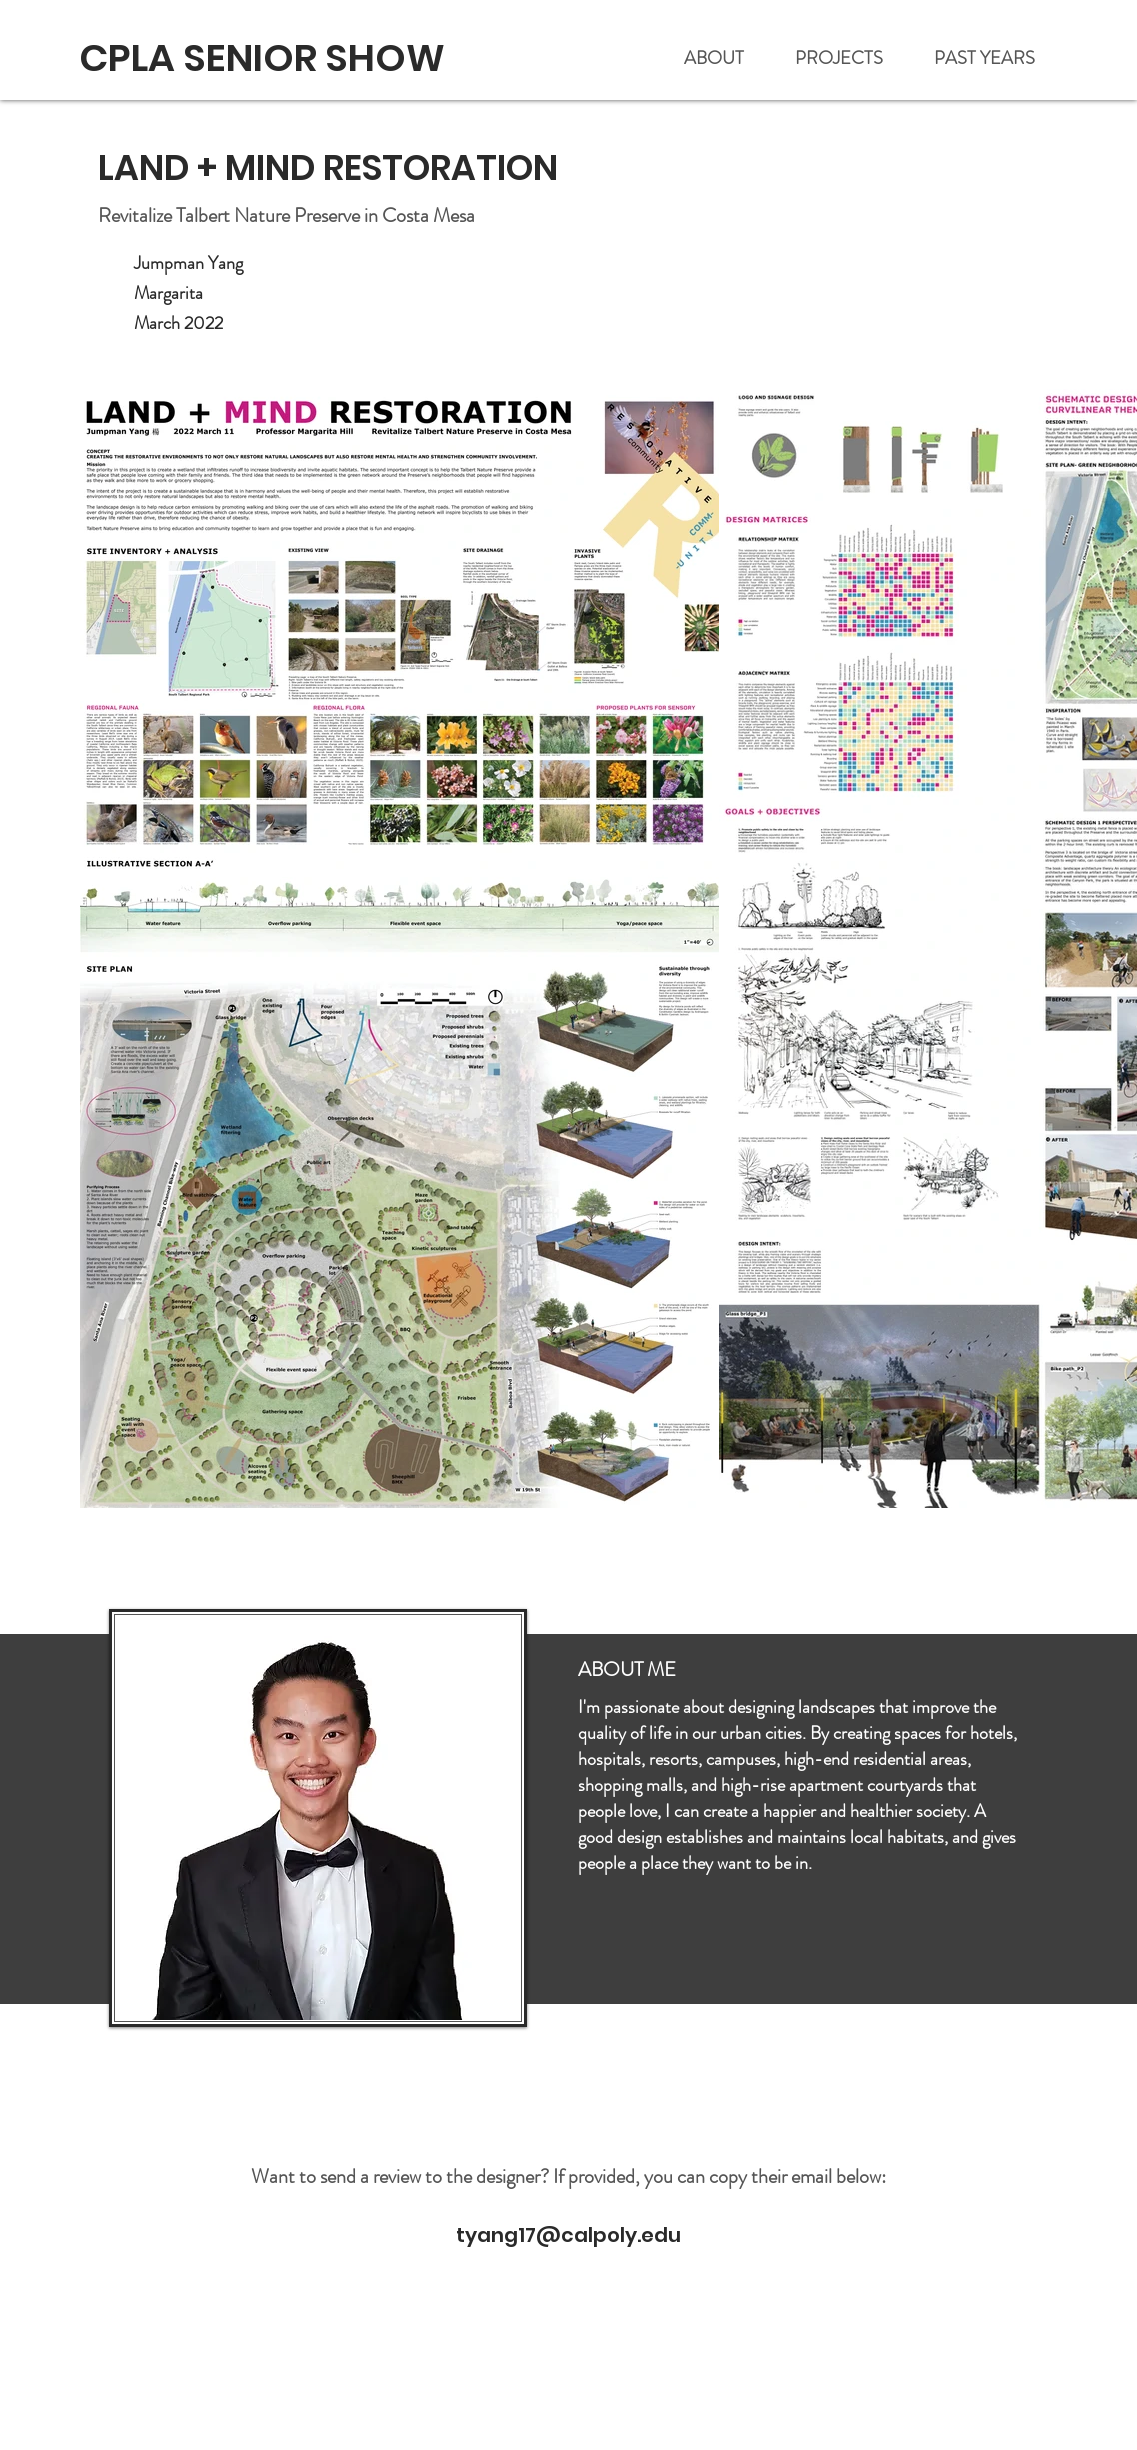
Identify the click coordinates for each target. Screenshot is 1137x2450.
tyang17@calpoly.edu (568, 2235)
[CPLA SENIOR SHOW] (264, 58)
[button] (984, 58)
